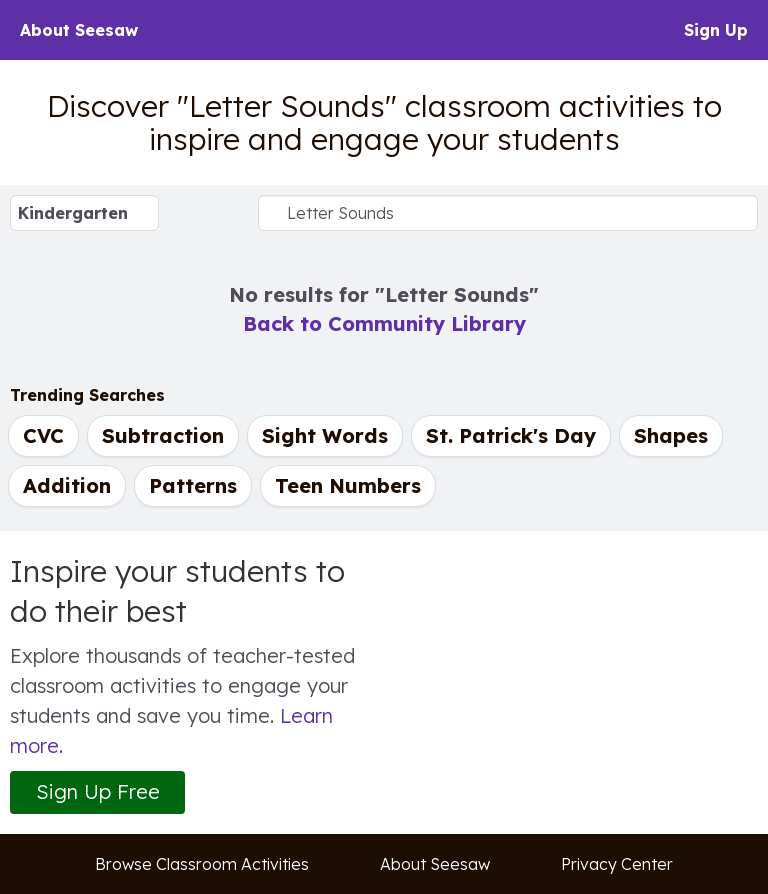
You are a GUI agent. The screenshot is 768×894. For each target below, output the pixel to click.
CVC (43, 435)
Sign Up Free (98, 791)
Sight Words (325, 435)
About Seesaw (79, 30)
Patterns (193, 485)
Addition (67, 485)
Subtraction (163, 435)
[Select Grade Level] (84, 213)
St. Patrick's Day (511, 435)
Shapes (671, 435)
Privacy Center (617, 864)
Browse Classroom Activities (202, 864)
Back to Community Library (384, 323)
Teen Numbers (348, 485)
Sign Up (716, 30)
